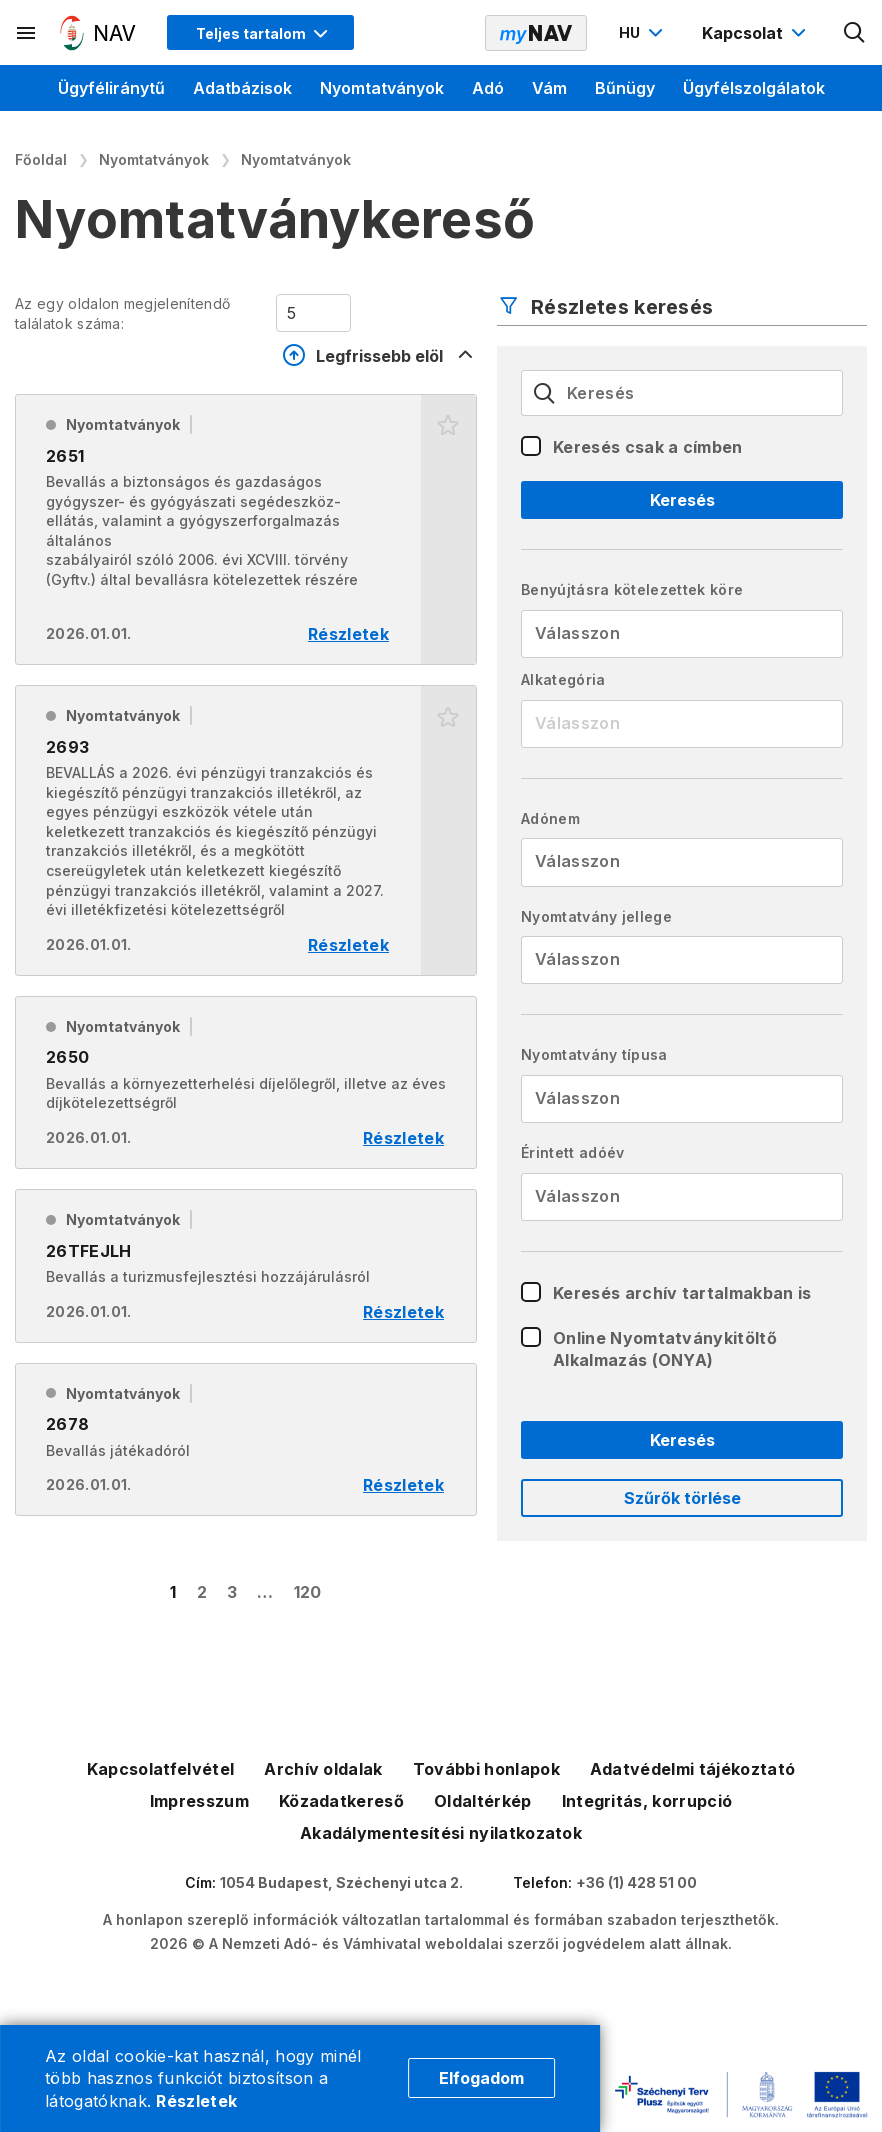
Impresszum (199, 1801)
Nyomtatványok (382, 88)
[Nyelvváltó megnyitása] (643, 33)
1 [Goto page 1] (173, 1592)
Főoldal (41, 159)
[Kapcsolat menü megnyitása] (756, 33)
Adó (488, 88)
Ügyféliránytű (111, 88)
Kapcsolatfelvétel (160, 1769)
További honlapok (486, 1769)
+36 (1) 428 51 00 (636, 1882)
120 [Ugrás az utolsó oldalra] (308, 1592)
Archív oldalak (323, 1769)
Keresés (682, 500)
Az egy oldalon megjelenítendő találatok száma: (122, 313)
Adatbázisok (242, 88)
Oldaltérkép (483, 1801)
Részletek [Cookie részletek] (196, 2101)
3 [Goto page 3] (232, 1592)
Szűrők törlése (682, 1498)
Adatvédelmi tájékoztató (692, 1769)
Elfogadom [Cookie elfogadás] (481, 2078)
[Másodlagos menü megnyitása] (27, 33)
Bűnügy (625, 88)
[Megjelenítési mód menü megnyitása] (260, 32)
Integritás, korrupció (647, 1801)
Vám (549, 88)
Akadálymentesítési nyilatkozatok (441, 1833)
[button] (448, 529)
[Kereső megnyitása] (855, 33)
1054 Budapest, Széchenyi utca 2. (341, 1882)
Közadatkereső (341, 1801)
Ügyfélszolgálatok (754, 88)
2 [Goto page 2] (202, 1592)
